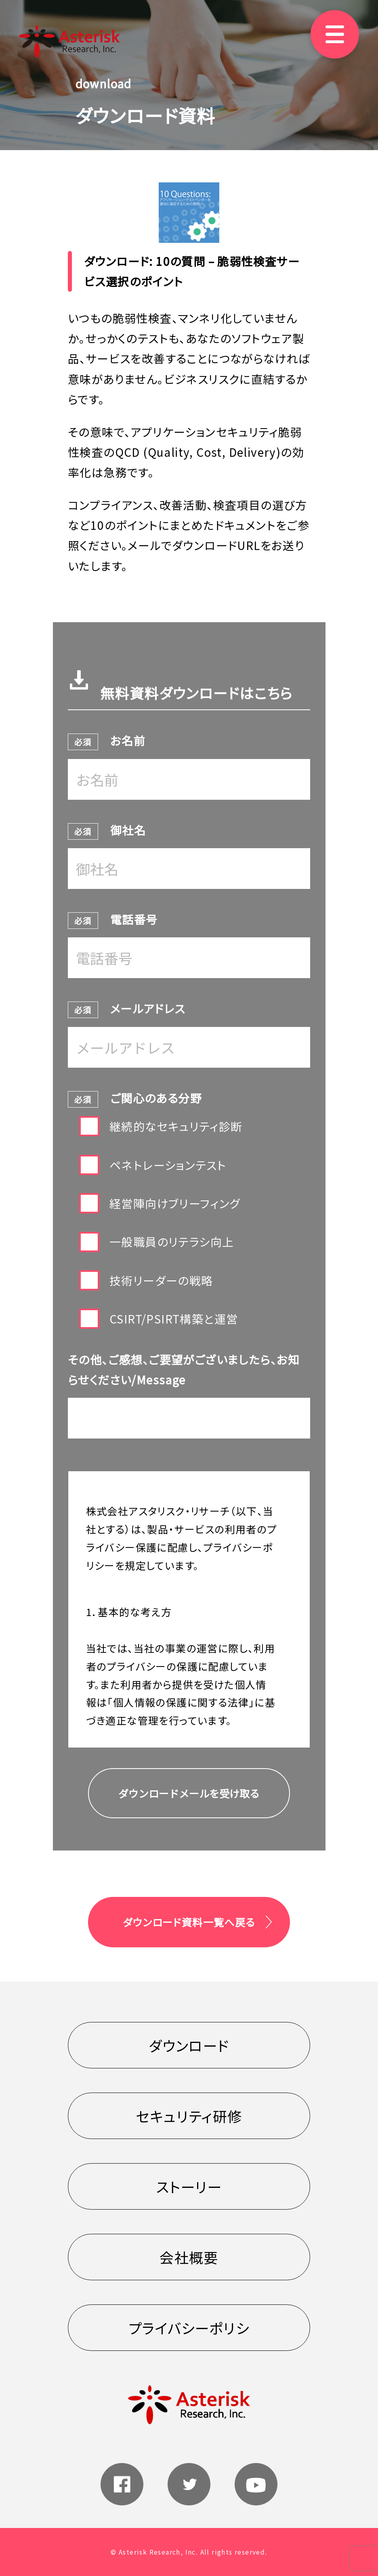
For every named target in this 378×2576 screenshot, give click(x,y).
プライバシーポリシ (189, 2327)
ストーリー (189, 2186)
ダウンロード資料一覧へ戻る (189, 1922)
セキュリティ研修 (189, 2116)
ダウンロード (189, 2045)
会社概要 (189, 2257)
